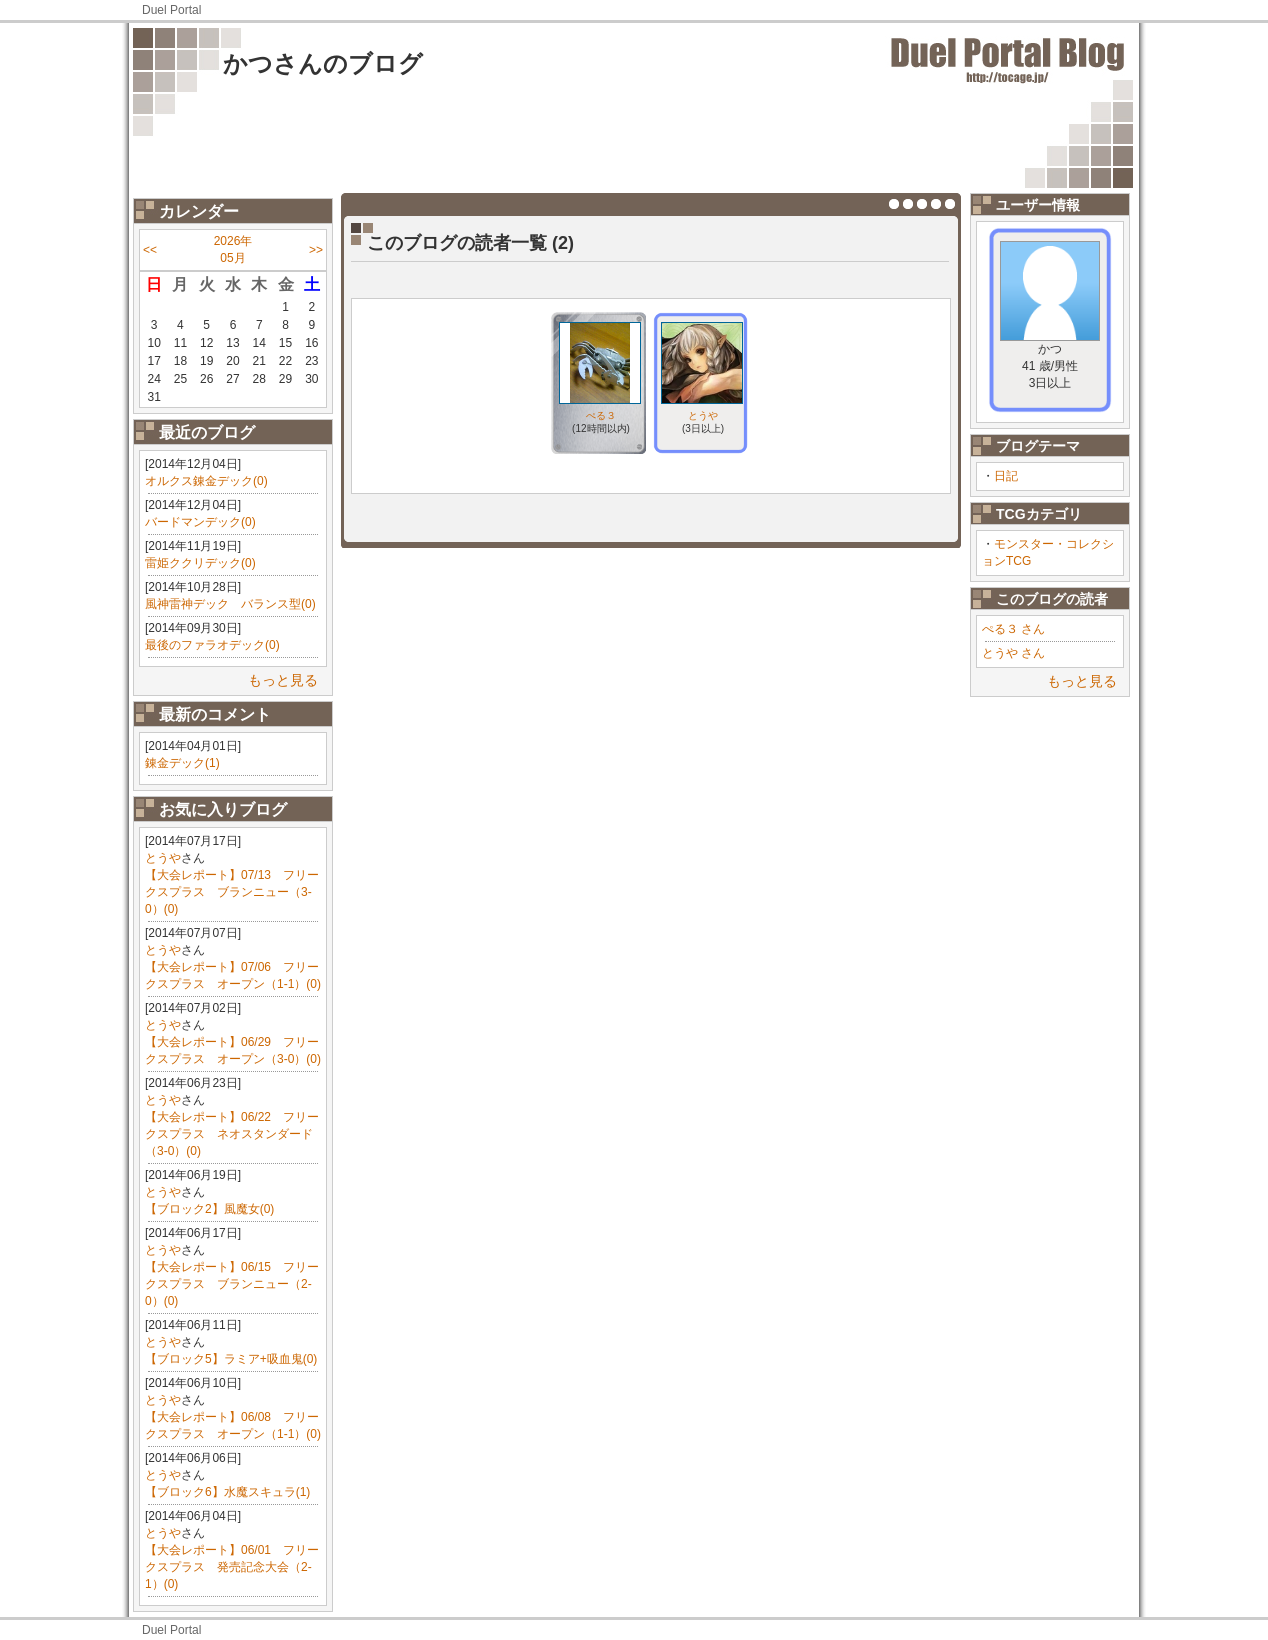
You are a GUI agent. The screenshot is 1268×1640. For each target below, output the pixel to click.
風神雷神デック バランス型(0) (230, 604)
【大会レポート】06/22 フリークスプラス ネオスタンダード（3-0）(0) (232, 1134)
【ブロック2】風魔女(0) (209, 1209)
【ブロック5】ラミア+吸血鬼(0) (231, 1359)
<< (150, 250)
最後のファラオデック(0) (212, 645)
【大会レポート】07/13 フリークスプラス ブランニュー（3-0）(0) (232, 892)
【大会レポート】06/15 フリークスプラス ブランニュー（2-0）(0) (232, 1284)
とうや (163, 858)
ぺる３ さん (1013, 629)
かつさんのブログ (323, 63)
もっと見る (283, 680)
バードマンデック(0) (200, 522)
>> (316, 250)
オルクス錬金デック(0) (206, 481)
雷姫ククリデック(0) (200, 563)
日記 (1006, 476)
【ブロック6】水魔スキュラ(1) (227, 1492)
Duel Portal (171, 10)
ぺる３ (601, 415)
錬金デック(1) (182, 763)
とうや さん (1013, 653)
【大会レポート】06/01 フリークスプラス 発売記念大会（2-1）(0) (232, 1567)
